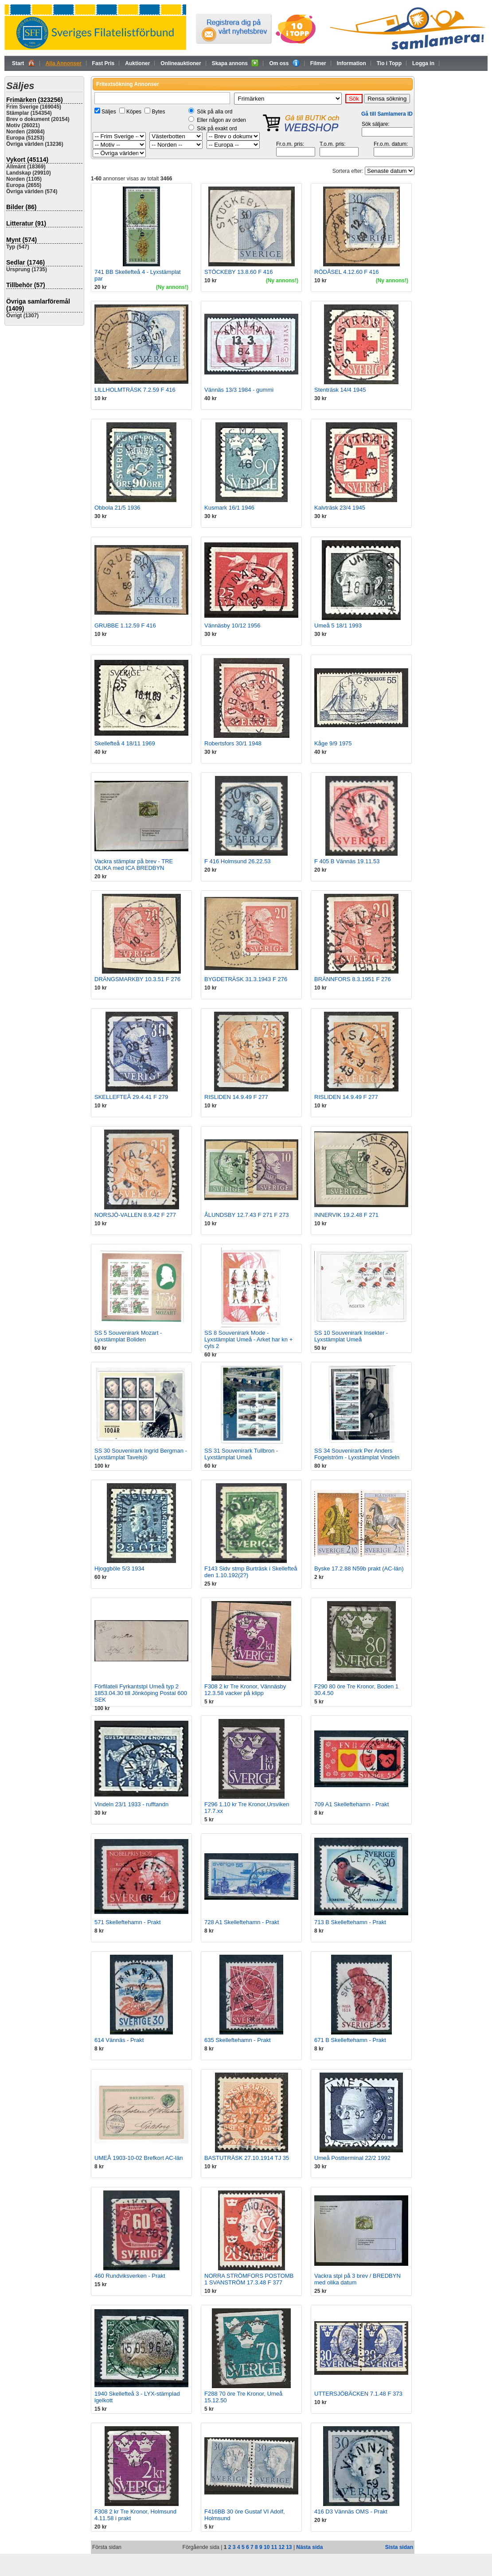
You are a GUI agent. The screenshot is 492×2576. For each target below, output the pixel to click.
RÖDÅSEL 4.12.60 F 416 (346, 272)
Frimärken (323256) (34, 99)
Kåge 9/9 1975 (333, 743)
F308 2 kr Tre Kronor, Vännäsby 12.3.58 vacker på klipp (245, 1689)
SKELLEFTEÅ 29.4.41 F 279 (131, 1097)
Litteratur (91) (26, 223)
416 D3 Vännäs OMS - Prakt (350, 2511)
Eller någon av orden (221, 120)
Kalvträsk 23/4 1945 (339, 507)
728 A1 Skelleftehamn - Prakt (241, 1922)
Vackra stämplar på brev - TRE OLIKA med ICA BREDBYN (133, 864)
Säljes (109, 112)
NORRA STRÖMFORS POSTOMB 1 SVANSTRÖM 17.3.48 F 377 (248, 2279)
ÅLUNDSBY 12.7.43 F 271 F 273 (246, 1215)
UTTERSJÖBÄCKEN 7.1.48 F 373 (358, 2393)
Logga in (423, 63)
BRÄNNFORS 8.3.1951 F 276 (352, 979)
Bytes (158, 112)
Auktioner (137, 63)
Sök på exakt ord (217, 128)
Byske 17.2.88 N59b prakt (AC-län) (359, 1568)
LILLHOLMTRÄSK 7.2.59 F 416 (135, 389)
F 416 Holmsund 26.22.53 (237, 861)
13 (289, 2547)
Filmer (318, 63)
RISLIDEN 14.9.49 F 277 (236, 1097)
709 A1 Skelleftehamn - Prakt (351, 1804)
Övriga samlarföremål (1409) (38, 305)
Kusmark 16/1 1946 (229, 507)
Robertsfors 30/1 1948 (233, 743)
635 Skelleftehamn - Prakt (237, 2040)
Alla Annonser (64, 63)
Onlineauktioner (180, 63)
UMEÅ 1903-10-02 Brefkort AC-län (138, 2158)
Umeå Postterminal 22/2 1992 (352, 2158)
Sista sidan (399, 2547)
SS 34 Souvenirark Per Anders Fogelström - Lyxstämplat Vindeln (356, 1454)
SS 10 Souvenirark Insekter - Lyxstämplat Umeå (351, 1336)
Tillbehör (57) (25, 284)
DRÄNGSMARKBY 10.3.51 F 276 (137, 979)
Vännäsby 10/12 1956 (232, 625)
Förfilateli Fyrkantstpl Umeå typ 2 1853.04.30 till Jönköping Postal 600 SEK (140, 1693)
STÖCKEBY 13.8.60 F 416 (238, 272)
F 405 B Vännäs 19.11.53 (346, 861)
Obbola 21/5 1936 (117, 507)
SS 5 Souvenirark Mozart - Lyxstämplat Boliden (128, 1336)
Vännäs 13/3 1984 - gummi (238, 389)
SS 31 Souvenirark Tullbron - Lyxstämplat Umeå (241, 1454)
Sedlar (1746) (25, 262)
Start (23, 62)
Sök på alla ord (214, 112)
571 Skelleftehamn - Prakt (127, 1922)
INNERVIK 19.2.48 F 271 (346, 1215)
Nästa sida (309, 2547)
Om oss (284, 62)
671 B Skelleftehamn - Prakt (350, 2040)
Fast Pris (103, 63)
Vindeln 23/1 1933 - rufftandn (131, 1804)
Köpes (133, 112)
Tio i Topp (389, 63)
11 (274, 2547)
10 (266, 2547)
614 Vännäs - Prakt (119, 2040)
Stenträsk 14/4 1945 (340, 389)
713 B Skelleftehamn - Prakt (350, 1922)
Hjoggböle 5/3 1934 (119, 1568)
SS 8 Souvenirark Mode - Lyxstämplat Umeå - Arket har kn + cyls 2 (248, 1339)
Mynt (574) (21, 239)
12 (281, 2547)
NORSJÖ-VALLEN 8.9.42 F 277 (135, 1215)
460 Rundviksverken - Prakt (129, 2275)
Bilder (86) (21, 206)
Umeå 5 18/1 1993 (338, 625)
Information (351, 63)
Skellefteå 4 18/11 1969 (124, 743)
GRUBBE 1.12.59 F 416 (125, 625)
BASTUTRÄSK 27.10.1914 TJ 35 (246, 2158)
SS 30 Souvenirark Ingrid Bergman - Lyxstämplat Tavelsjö (140, 1454)
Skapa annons (235, 62)
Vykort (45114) (27, 159)
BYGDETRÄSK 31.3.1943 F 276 (245, 979)
